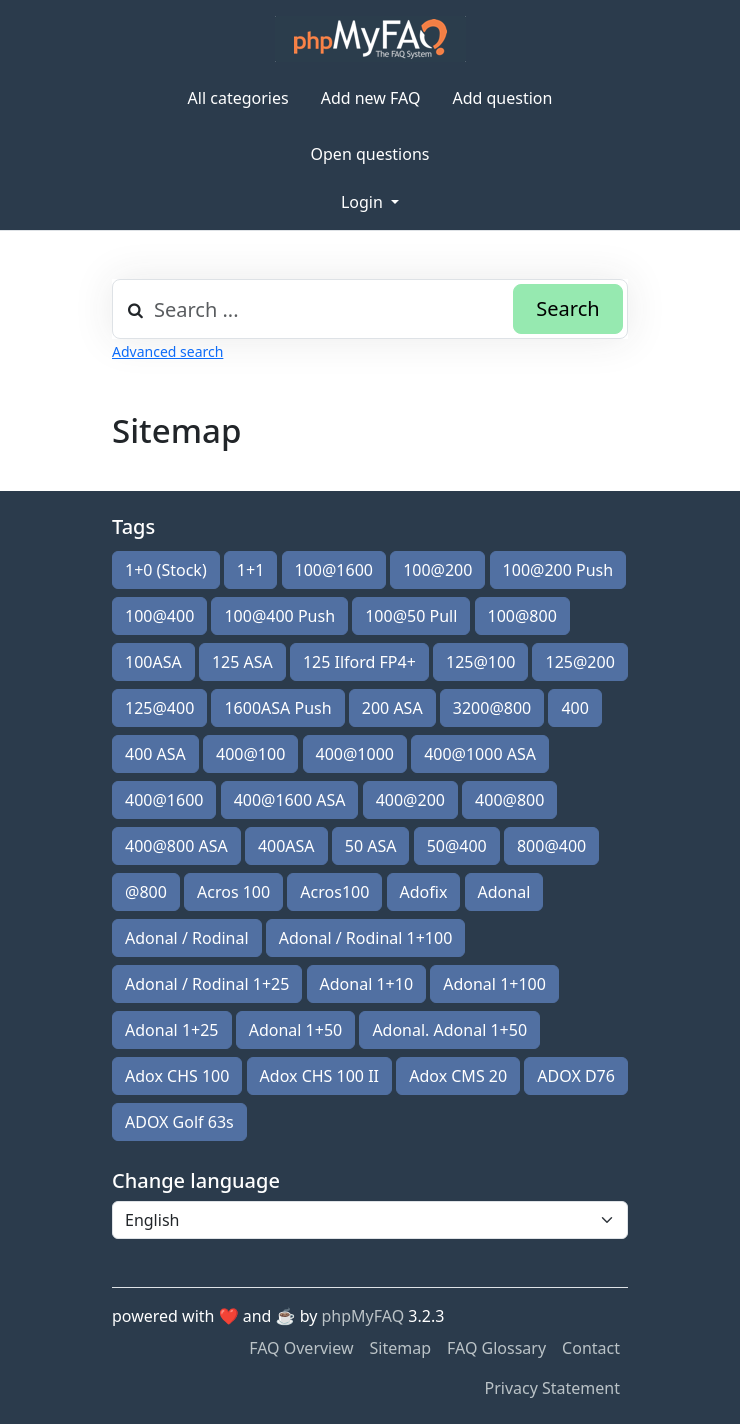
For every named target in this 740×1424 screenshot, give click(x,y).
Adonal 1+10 (367, 984)
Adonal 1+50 (296, 1030)
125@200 (579, 662)
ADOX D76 (576, 1076)
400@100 (250, 754)
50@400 (457, 846)
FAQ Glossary (496, 1348)
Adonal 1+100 (494, 984)
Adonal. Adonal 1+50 (449, 1030)
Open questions (370, 154)
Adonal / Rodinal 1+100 (366, 938)
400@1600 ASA (290, 800)
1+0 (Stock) (166, 570)
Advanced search (167, 351)
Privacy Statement (552, 1388)
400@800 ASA (176, 846)
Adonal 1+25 (172, 1030)
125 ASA (242, 662)
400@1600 (164, 800)
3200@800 (492, 708)
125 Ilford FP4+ (359, 662)
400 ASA (155, 754)
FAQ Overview (301, 1348)
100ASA (153, 662)
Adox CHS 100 (177, 1076)
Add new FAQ (371, 98)
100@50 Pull (411, 616)
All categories (238, 98)
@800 (146, 892)
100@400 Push (279, 616)
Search (567, 308)
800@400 (551, 846)
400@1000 (355, 754)
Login (364, 202)
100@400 (159, 616)
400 (574, 708)
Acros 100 (233, 892)
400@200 (410, 800)
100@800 (522, 616)
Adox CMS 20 (458, 1076)
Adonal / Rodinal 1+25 (207, 984)
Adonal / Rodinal (187, 938)
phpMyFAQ (363, 1316)
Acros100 (334, 892)
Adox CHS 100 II (319, 1076)
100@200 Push (558, 570)
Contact (591, 1348)
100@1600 (334, 570)
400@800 (509, 800)
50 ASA (371, 846)
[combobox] (370, 309)
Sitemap (401, 1348)
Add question (502, 98)
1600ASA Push (277, 708)
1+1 (250, 570)
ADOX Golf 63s (179, 1122)
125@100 (480, 662)
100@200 (437, 570)
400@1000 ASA (480, 754)
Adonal (504, 892)
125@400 (159, 708)
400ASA (286, 846)
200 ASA (392, 708)
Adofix (424, 892)
